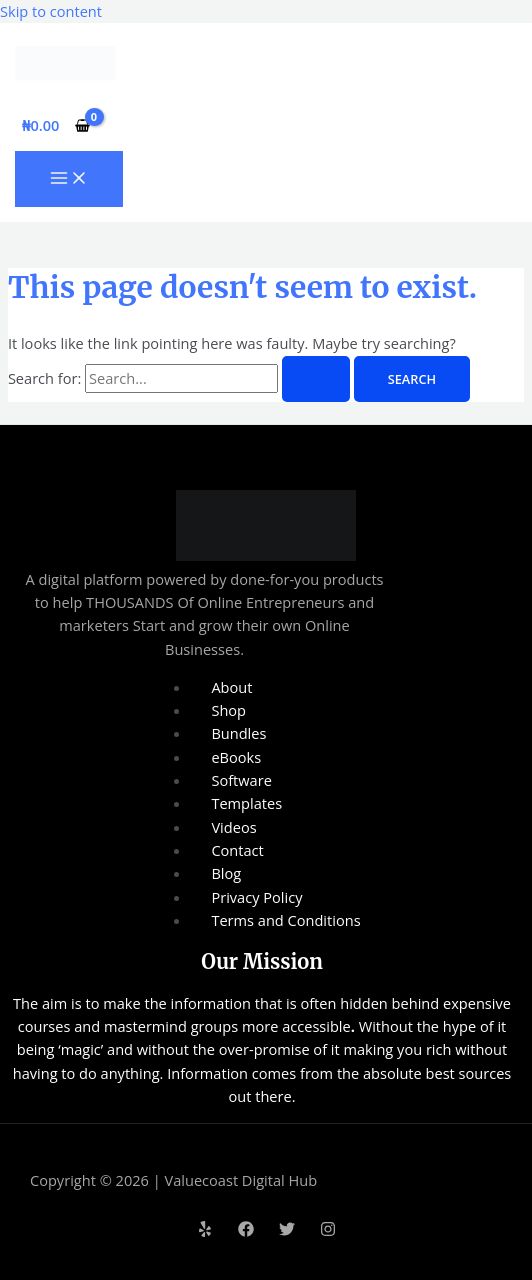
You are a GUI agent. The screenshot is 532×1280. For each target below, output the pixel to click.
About (231, 687)
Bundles (238, 733)
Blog (226, 873)
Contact (237, 850)
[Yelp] (205, 1231)
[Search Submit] (316, 379)
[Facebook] (246, 1231)
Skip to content (51, 11)
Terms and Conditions (285, 920)
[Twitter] (287, 1231)
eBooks (236, 757)
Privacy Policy (256, 897)
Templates (246, 803)
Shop (228, 710)
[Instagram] (328, 1231)
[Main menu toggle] (69, 179)
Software (241, 780)
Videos (233, 827)
